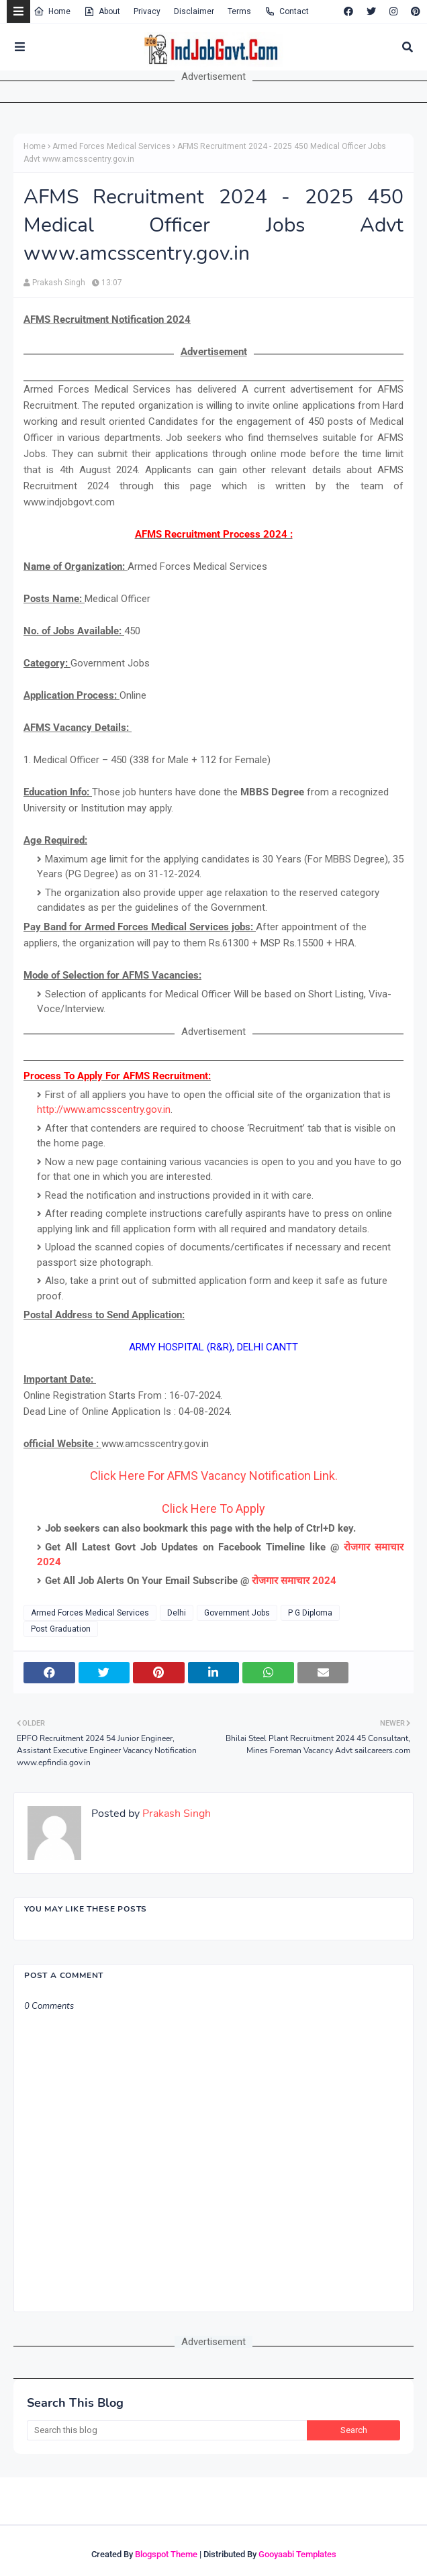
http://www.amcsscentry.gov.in (104, 1109)
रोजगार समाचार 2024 (294, 1581)
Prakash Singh (58, 282)
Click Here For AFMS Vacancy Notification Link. (214, 1476)
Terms (239, 11)
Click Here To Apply (213, 1508)
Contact (287, 11)
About (102, 11)
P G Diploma (310, 1613)
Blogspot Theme (166, 2554)
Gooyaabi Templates (297, 2554)
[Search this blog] (167, 2430)
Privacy (147, 11)
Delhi (176, 1613)
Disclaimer (194, 11)
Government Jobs (237, 1613)
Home (52, 11)
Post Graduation (61, 1629)
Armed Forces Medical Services (111, 146)
